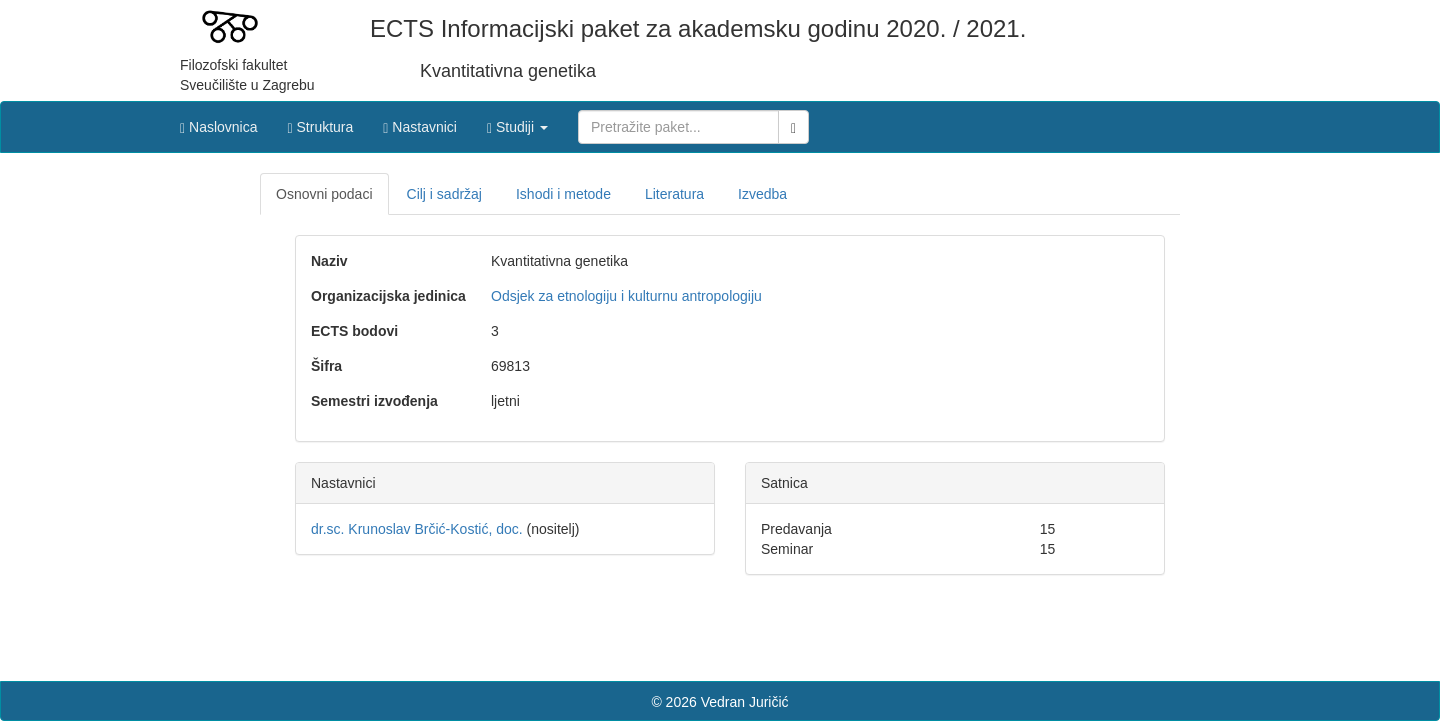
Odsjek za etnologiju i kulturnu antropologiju (626, 296)
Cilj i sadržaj (444, 194)
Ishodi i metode (563, 194)
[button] (517, 122)
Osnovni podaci (324, 194)
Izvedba (762, 194)
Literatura (674, 194)
